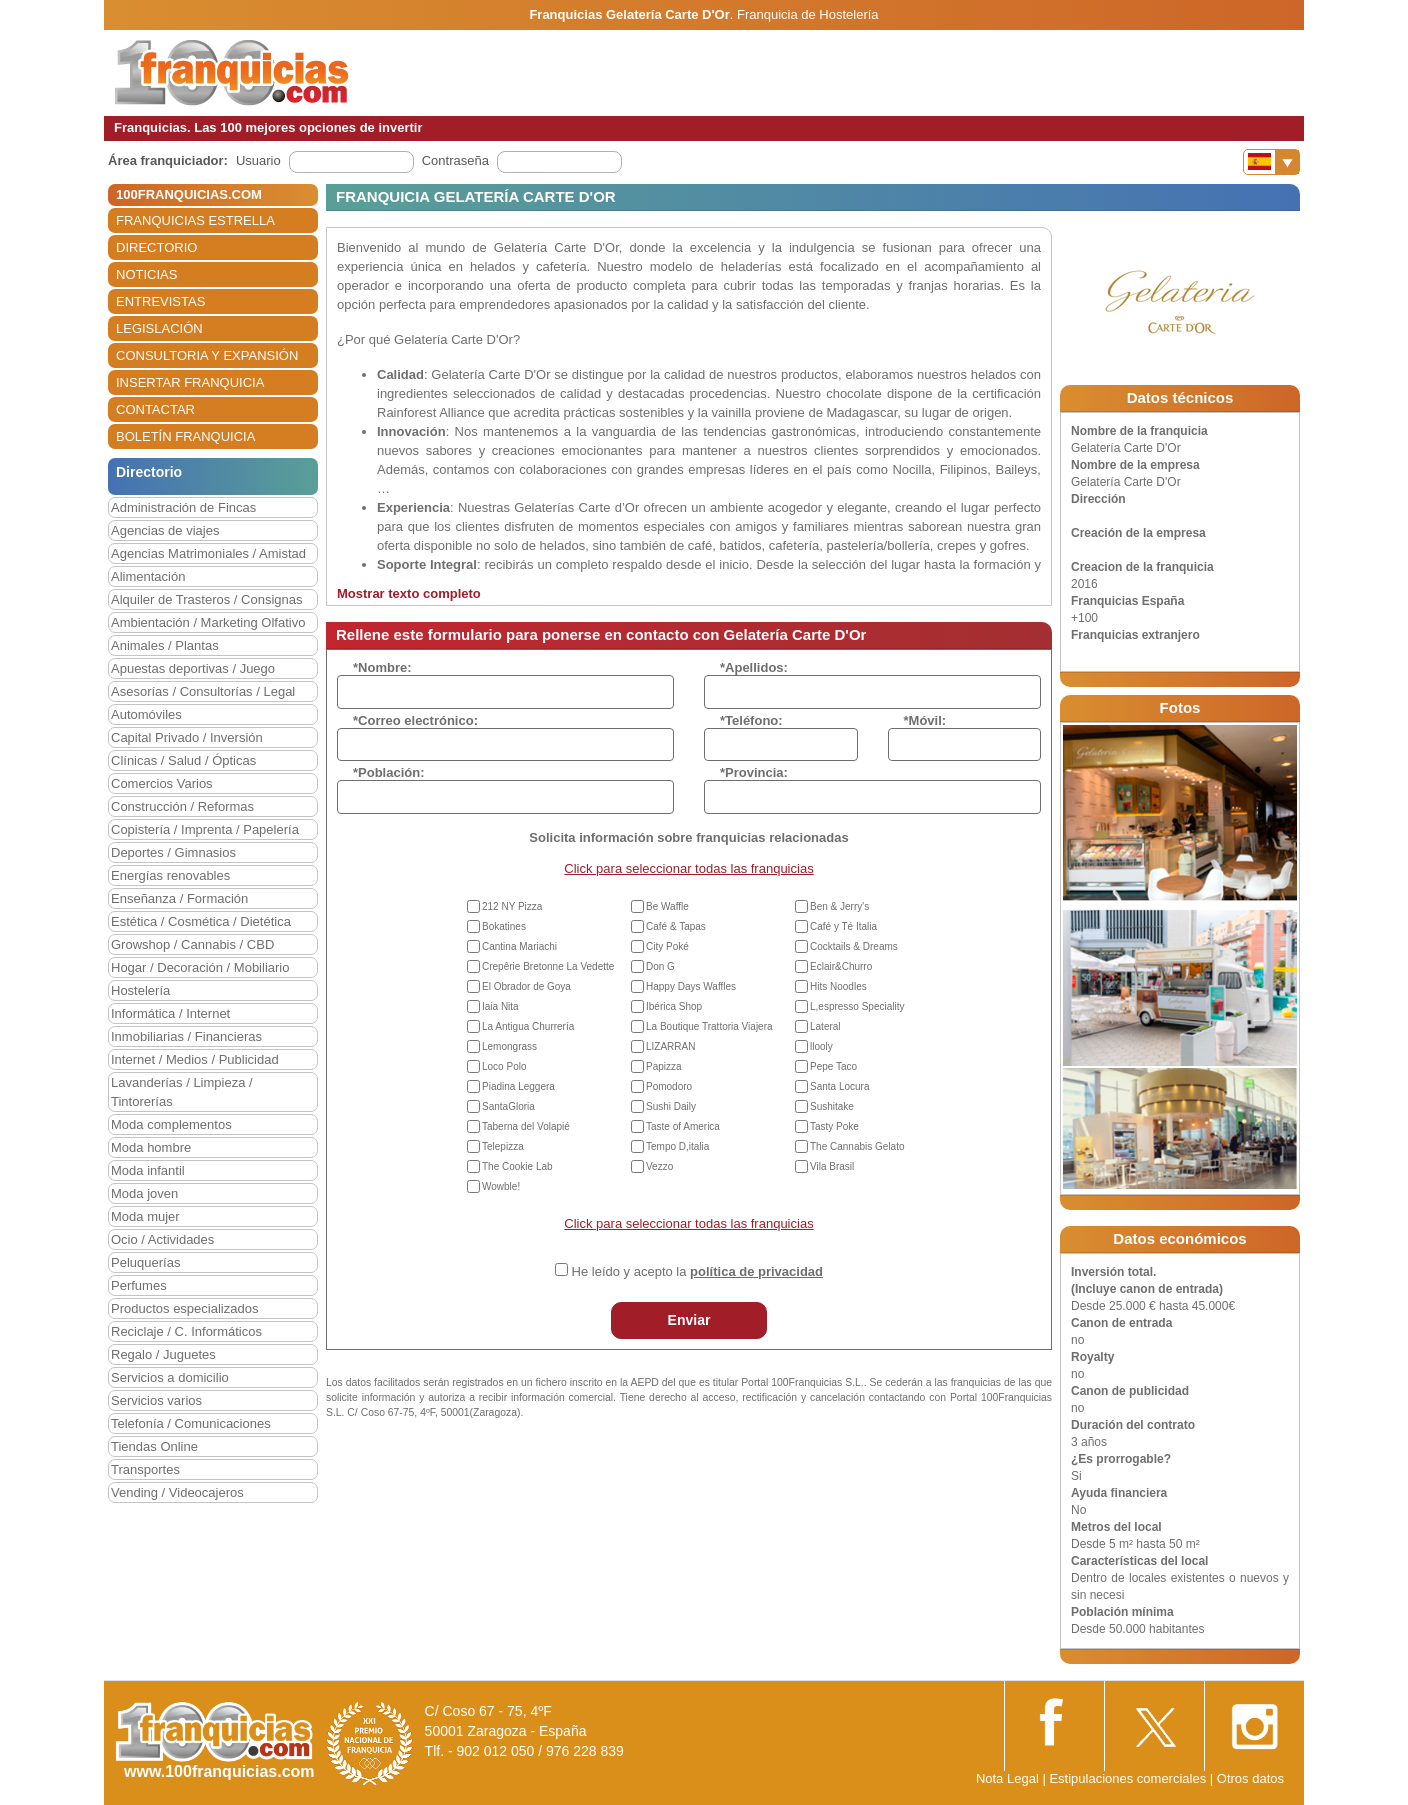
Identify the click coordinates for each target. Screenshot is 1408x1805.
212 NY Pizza (512, 906)
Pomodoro (669, 1086)
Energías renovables (170, 875)
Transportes (145, 1469)
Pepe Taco (833, 1066)
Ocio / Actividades (162, 1239)
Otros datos (1250, 1778)
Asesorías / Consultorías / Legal (203, 691)
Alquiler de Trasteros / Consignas (206, 599)
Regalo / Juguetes (163, 1354)
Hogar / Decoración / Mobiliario (200, 967)
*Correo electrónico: (415, 720)
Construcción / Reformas (182, 806)
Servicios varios (156, 1400)
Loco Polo (504, 1066)
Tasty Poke (834, 1126)
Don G (660, 966)
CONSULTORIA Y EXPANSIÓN (207, 355)
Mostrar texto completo (409, 593)
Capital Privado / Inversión (187, 737)
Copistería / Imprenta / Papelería (205, 829)
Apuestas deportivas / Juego (193, 668)
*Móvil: (925, 720)
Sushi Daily (671, 1106)
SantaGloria (508, 1106)
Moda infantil (148, 1170)
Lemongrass (509, 1046)
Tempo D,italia (677, 1146)
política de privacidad (756, 1271)
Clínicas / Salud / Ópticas (183, 760)
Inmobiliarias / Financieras (186, 1036)
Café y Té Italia (843, 926)
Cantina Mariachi (519, 946)
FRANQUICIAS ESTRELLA (195, 220)
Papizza (664, 1066)
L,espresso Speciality (857, 1006)
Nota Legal (1007, 1778)
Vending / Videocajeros (177, 1492)
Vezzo (659, 1166)
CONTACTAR (155, 409)
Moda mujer (145, 1216)
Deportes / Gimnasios (173, 852)
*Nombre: (382, 667)
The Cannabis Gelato (857, 1146)
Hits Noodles (838, 986)
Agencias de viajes (165, 530)
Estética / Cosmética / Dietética (201, 921)
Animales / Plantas (165, 645)
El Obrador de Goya (526, 986)
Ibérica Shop (674, 1006)
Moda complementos (171, 1124)
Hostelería (140, 990)
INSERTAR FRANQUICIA (190, 382)
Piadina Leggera (518, 1086)
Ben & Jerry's (839, 906)
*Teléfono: (751, 720)
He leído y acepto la (697, 1271)
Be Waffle (667, 906)
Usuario (258, 160)
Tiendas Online (154, 1446)
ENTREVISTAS (160, 301)
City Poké (667, 946)
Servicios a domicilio (170, 1377)
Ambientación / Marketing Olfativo (208, 622)
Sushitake (832, 1106)
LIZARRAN (670, 1046)
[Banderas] (1271, 162)
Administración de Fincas (183, 507)
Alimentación (148, 576)
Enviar (689, 1320)
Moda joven (144, 1193)
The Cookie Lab (517, 1166)
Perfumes (139, 1285)
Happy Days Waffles (691, 986)
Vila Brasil (832, 1166)
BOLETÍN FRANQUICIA (185, 436)
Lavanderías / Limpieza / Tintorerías (182, 1092)
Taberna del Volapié (526, 1126)
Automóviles (146, 714)
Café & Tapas (676, 926)
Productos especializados (184, 1308)
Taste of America (683, 1126)
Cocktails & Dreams (854, 946)
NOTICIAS (146, 274)
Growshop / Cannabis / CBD (192, 944)
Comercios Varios (162, 783)
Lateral (825, 1026)
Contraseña (455, 160)
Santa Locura (840, 1086)
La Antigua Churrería (528, 1026)
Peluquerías (145, 1262)
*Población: (389, 772)
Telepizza (503, 1146)
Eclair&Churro (841, 966)
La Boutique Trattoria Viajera (709, 1026)
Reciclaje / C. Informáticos (186, 1331)
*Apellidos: (754, 667)
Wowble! (501, 1186)
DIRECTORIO (156, 247)
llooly (821, 1046)
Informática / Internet (170, 1013)
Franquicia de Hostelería (808, 14)
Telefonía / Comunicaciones (191, 1423)
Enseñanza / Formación (179, 898)
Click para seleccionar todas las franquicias (688, 868)
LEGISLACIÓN (159, 328)
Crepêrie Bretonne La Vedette (548, 966)
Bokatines (504, 926)
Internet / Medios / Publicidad (195, 1059)
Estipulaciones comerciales (1129, 1778)
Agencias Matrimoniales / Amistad (208, 553)
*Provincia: (754, 772)
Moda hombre (151, 1147)
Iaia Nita (500, 1006)
